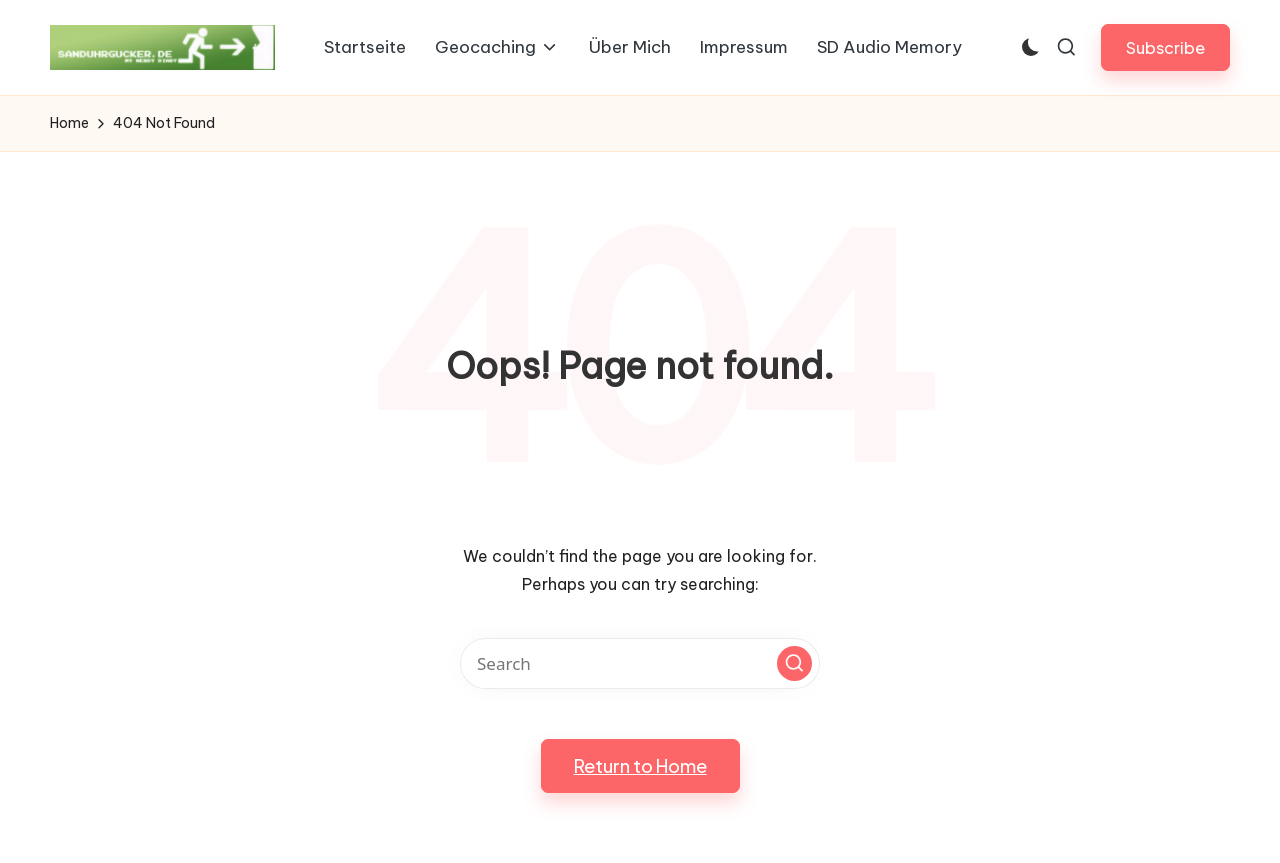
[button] (1165, 47)
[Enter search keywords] (640, 663)
